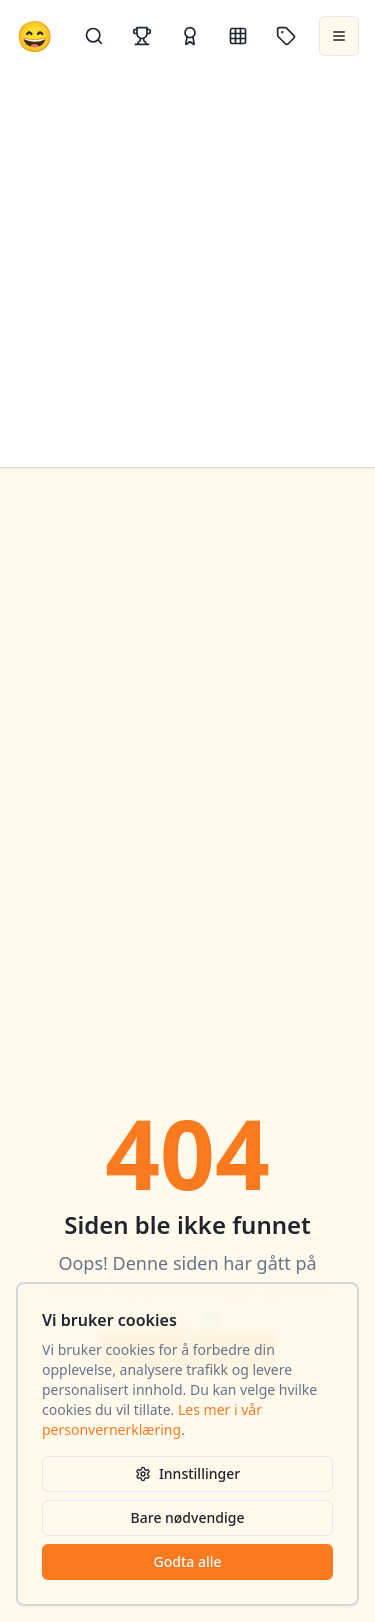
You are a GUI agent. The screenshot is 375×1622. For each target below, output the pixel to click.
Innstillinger (187, 1473)
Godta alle (187, 1561)
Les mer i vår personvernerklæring (152, 1419)
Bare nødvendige (188, 1517)
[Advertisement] (187, 269)
